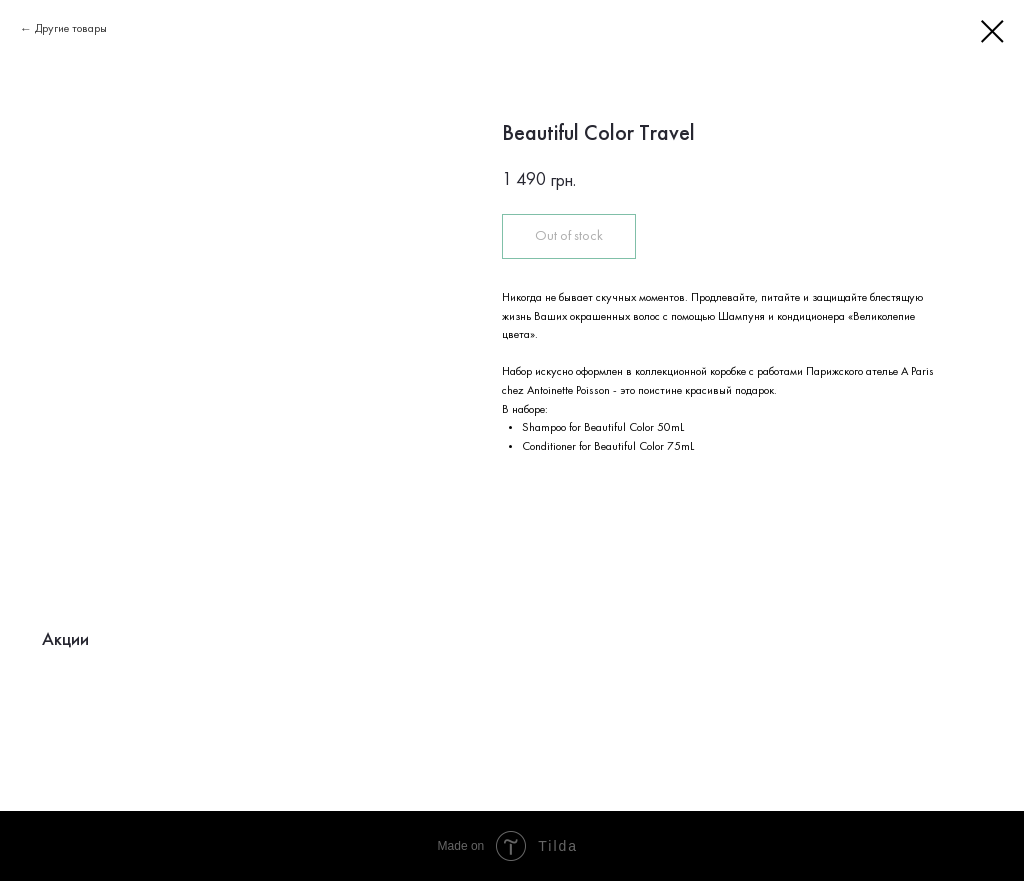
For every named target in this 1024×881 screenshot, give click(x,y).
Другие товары (71, 29)
